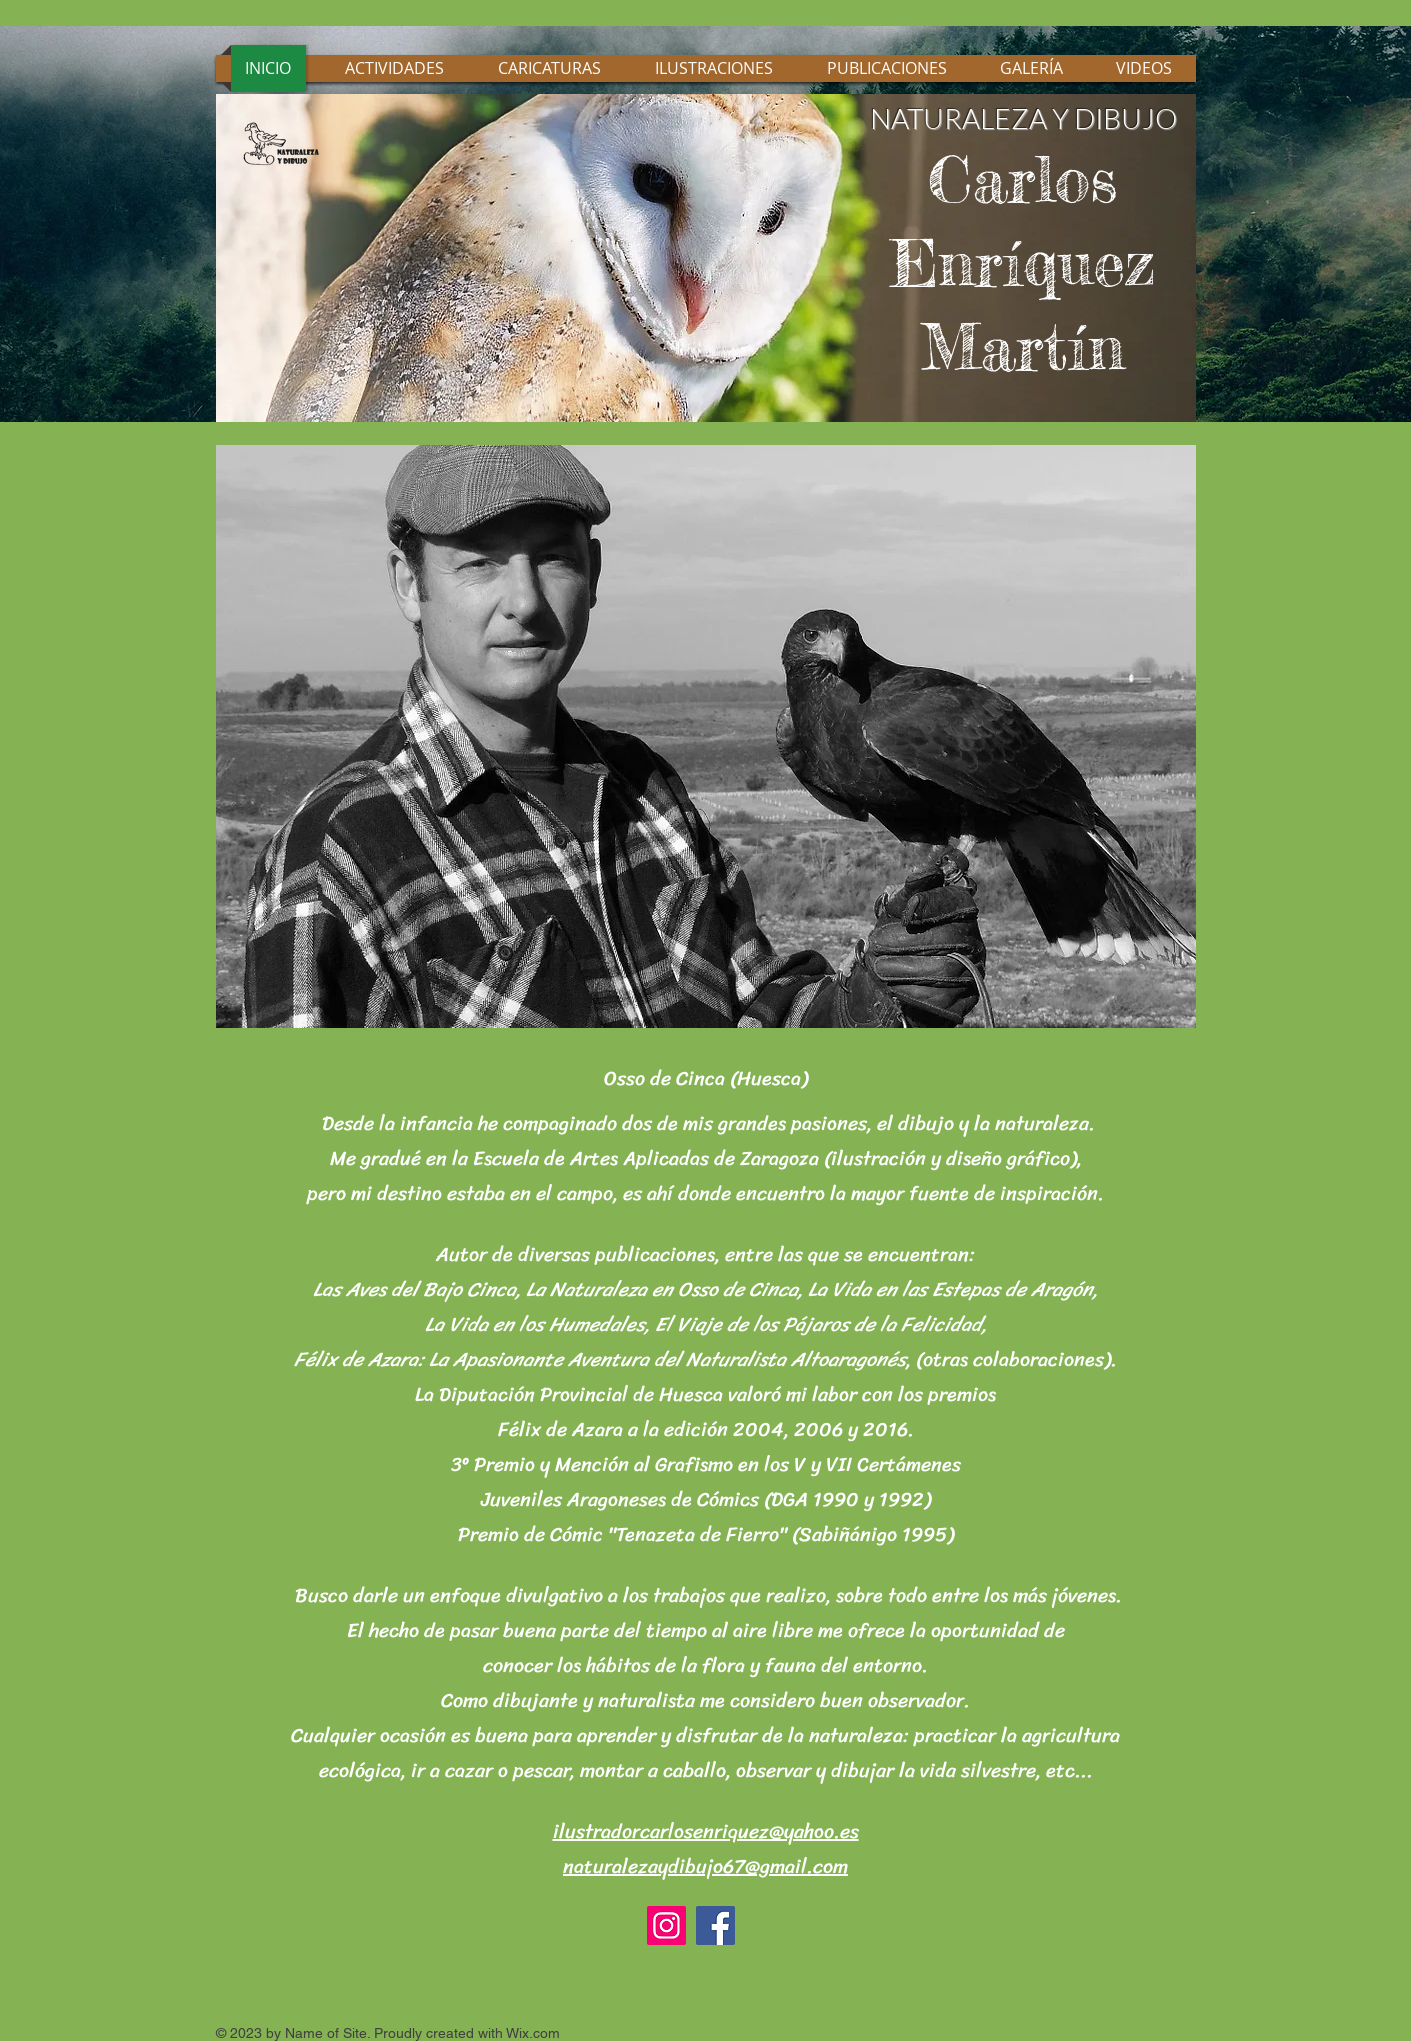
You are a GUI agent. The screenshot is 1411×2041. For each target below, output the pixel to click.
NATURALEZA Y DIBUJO (1023, 118)
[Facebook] (715, 1925)
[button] (706, 736)
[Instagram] (666, 1925)
